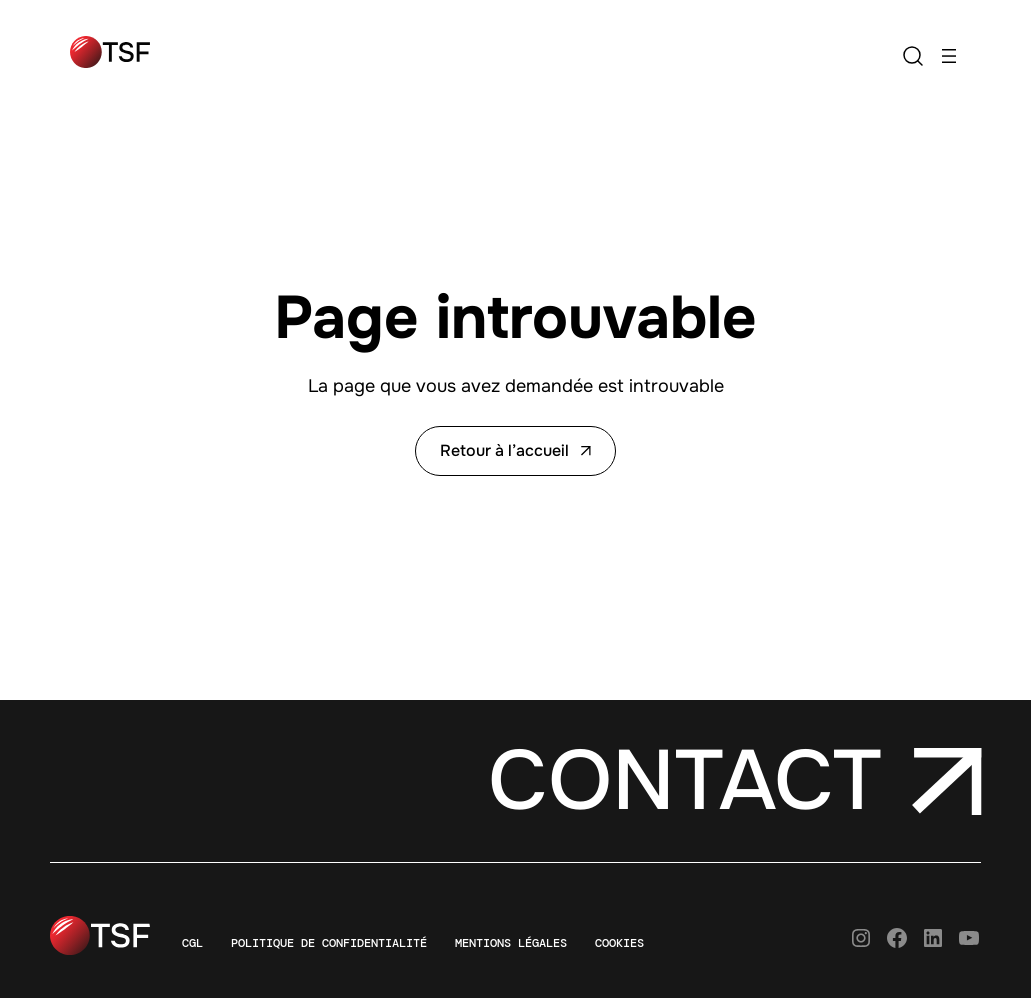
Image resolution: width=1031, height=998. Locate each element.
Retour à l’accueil (515, 450)
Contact (685, 781)
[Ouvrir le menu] (949, 56)
